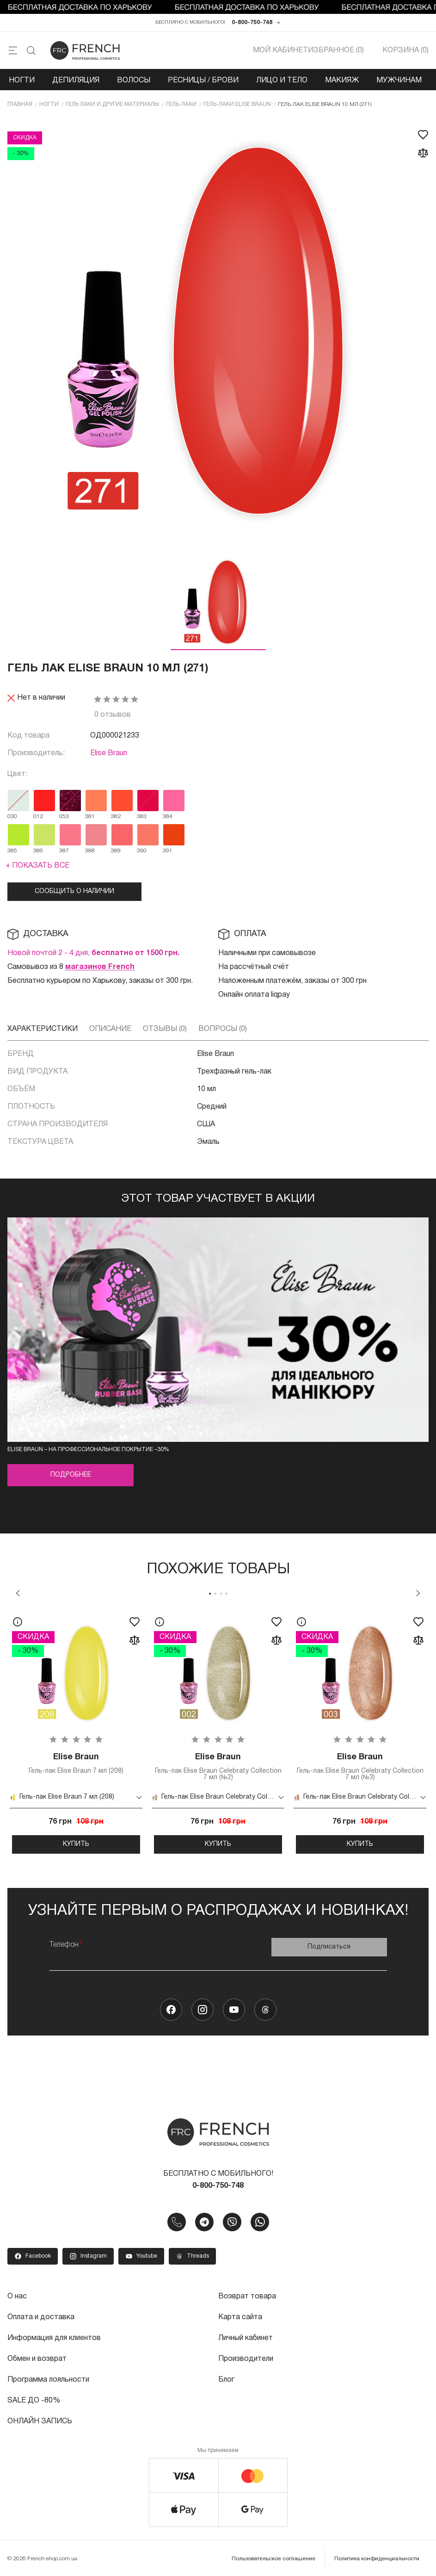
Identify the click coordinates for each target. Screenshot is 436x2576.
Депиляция (75, 80)
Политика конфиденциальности (376, 2554)
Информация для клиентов (54, 2337)
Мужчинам (399, 80)
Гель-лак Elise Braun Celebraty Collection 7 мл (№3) (360, 1766)
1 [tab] (210, 1594)
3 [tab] (221, 1594)
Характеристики (42, 1029)
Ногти (22, 80)
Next (418, 1593)
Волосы (133, 80)
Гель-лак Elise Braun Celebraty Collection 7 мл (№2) (218, 1766)
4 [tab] (226, 1594)
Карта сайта (240, 2316)
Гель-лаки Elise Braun (237, 104)
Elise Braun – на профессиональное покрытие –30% (88, 1449)
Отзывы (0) (165, 1029)
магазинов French (100, 967)
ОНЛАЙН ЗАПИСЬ (39, 2418)
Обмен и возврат (37, 2357)
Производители (245, 2357)
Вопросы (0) (222, 1029)
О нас (17, 2296)
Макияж (342, 80)
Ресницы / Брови (203, 80)
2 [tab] (215, 1594)
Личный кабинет (245, 2337)
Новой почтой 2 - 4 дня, (93, 953)
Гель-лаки (181, 104)
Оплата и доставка (40, 2316)
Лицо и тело (281, 80)
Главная (19, 104)
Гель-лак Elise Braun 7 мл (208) (76, 1763)
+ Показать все (37, 866)
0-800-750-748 (252, 22)
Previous (18, 1593)
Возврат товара (247, 2296)
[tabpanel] (76, 1731)
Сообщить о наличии (74, 891)
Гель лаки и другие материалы (112, 104)
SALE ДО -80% (33, 2398)
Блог (226, 2377)
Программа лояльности (48, 2377)
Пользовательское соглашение (273, 2554)
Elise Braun (108, 753)
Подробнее (70, 1475)
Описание (110, 1029)
